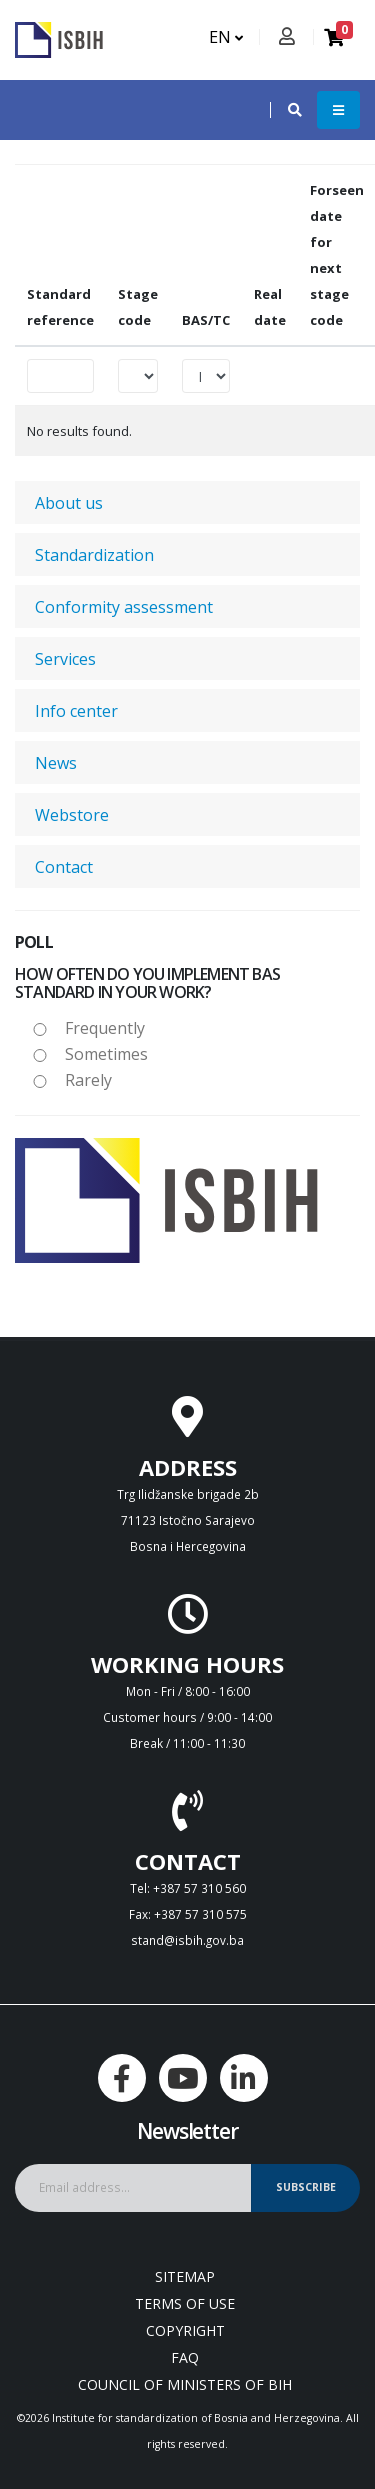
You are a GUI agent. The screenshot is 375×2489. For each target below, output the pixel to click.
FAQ (185, 2357)
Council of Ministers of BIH (185, 2384)
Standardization (94, 555)
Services (65, 659)
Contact (64, 867)
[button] (285, 110)
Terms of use (185, 2303)
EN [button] (226, 37)
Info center (76, 711)
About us (69, 503)
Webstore (72, 815)
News (56, 763)
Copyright (185, 2330)
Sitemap (185, 2276)
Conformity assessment (124, 607)
